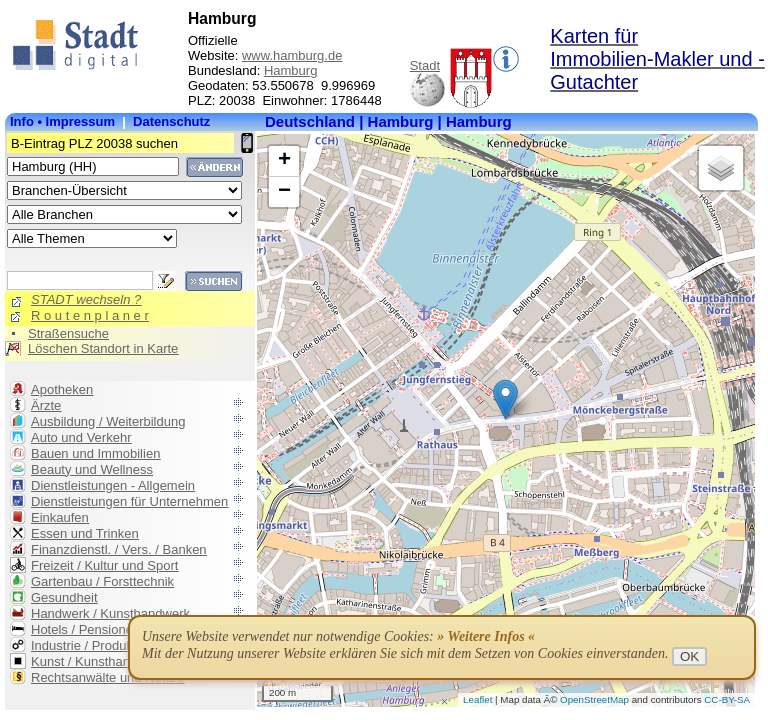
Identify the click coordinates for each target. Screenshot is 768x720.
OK (689, 656)
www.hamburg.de (292, 55)
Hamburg (290, 70)
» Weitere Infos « (486, 636)
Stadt (425, 65)
